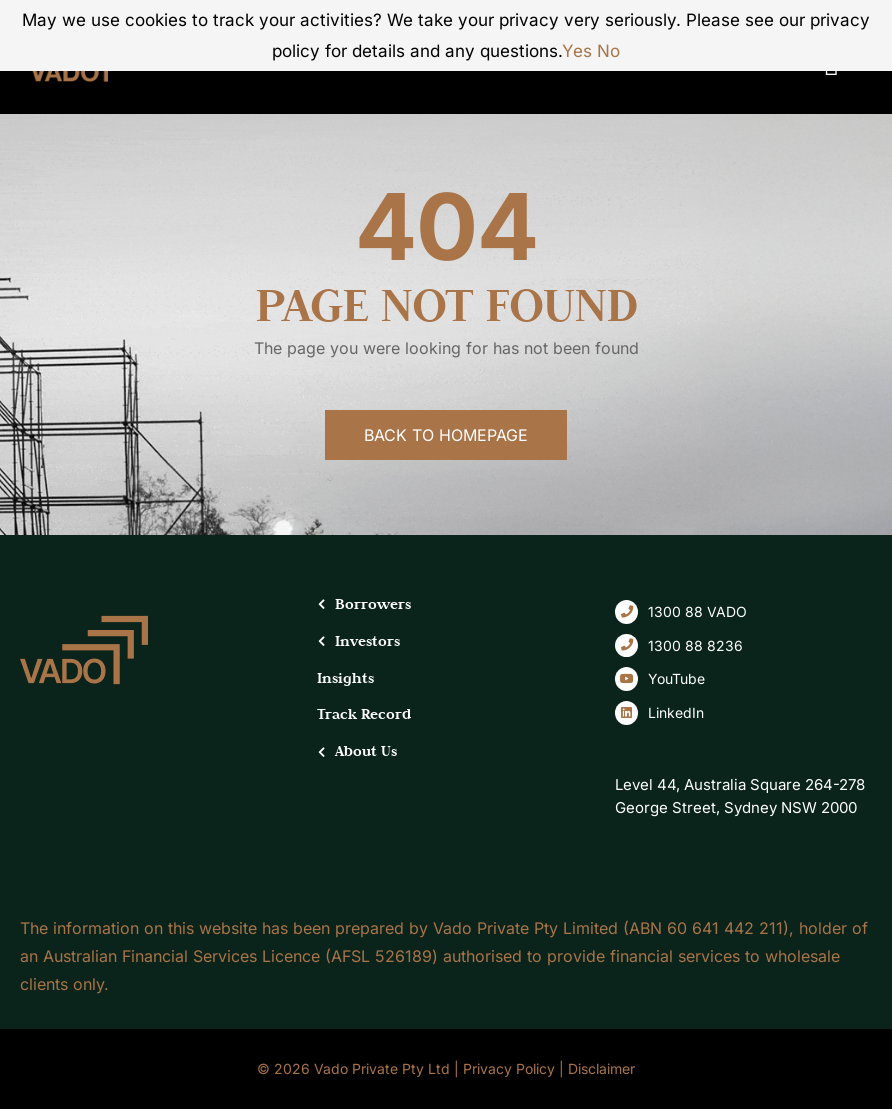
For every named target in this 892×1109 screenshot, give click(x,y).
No (608, 51)
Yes (577, 51)
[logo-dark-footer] (84, 623)
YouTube (676, 678)
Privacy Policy (509, 1068)
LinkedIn (676, 712)
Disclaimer (601, 1068)
